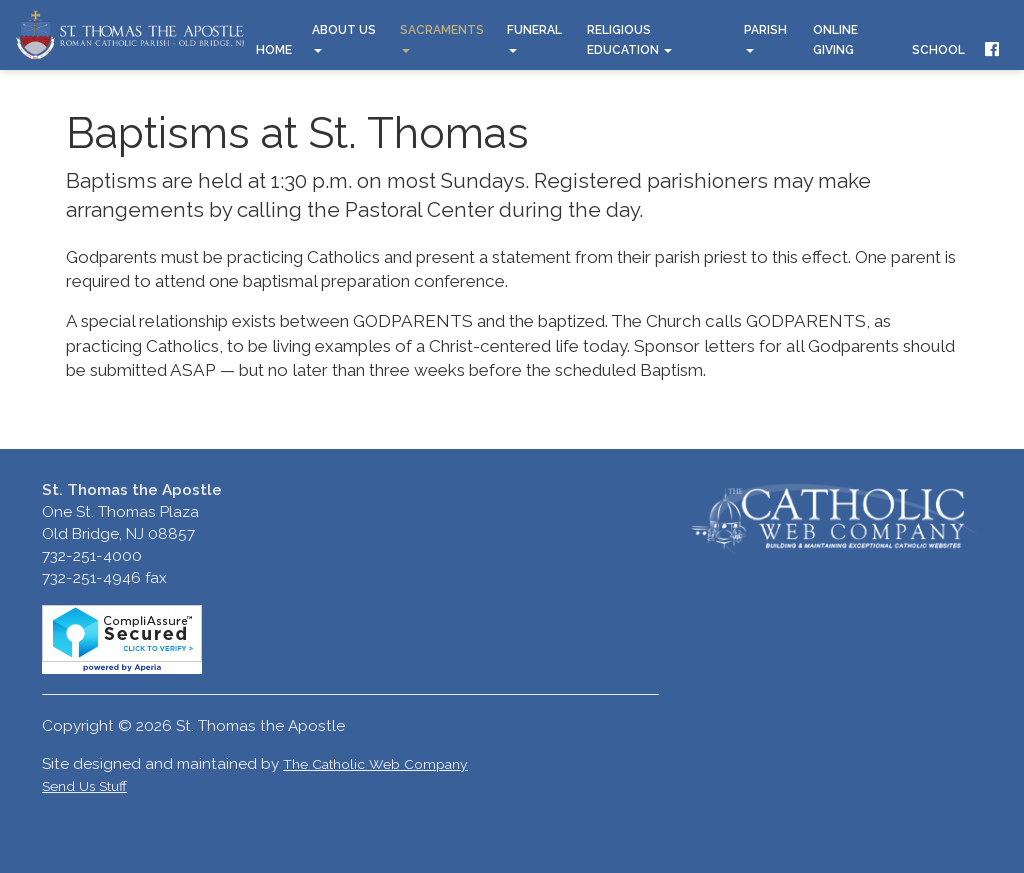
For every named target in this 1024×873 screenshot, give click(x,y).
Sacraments (442, 38)
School (938, 50)
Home (274, 50)
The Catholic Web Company (375, 764)
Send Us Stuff (84, 786)
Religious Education (629, 40)
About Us (344, 38)
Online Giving (835, 40)
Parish (765, 38)
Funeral (534, 38)
